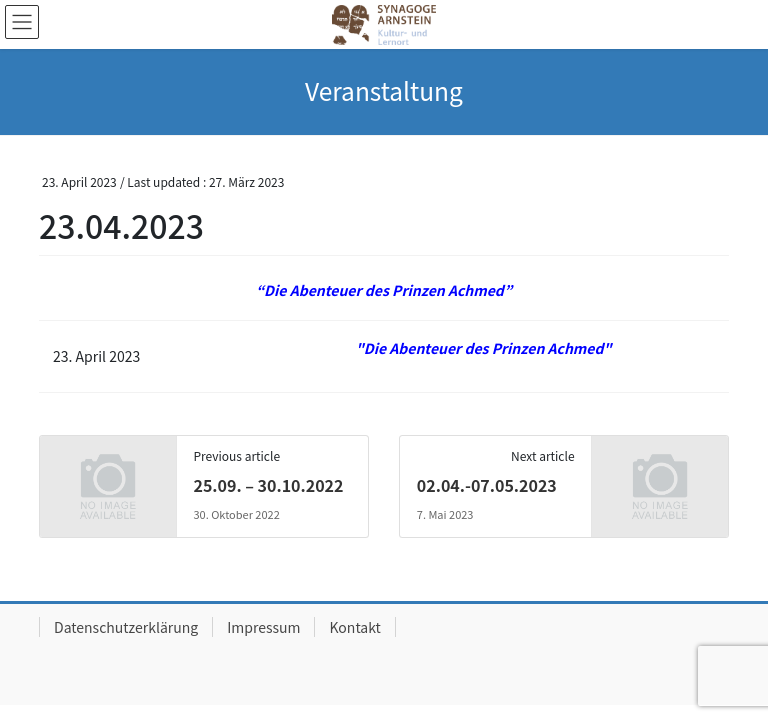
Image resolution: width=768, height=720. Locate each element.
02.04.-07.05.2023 (487, 485)
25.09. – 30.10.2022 (268, 485)
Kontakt (354, 627)
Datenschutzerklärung (126, 627)
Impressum (263, 627)
